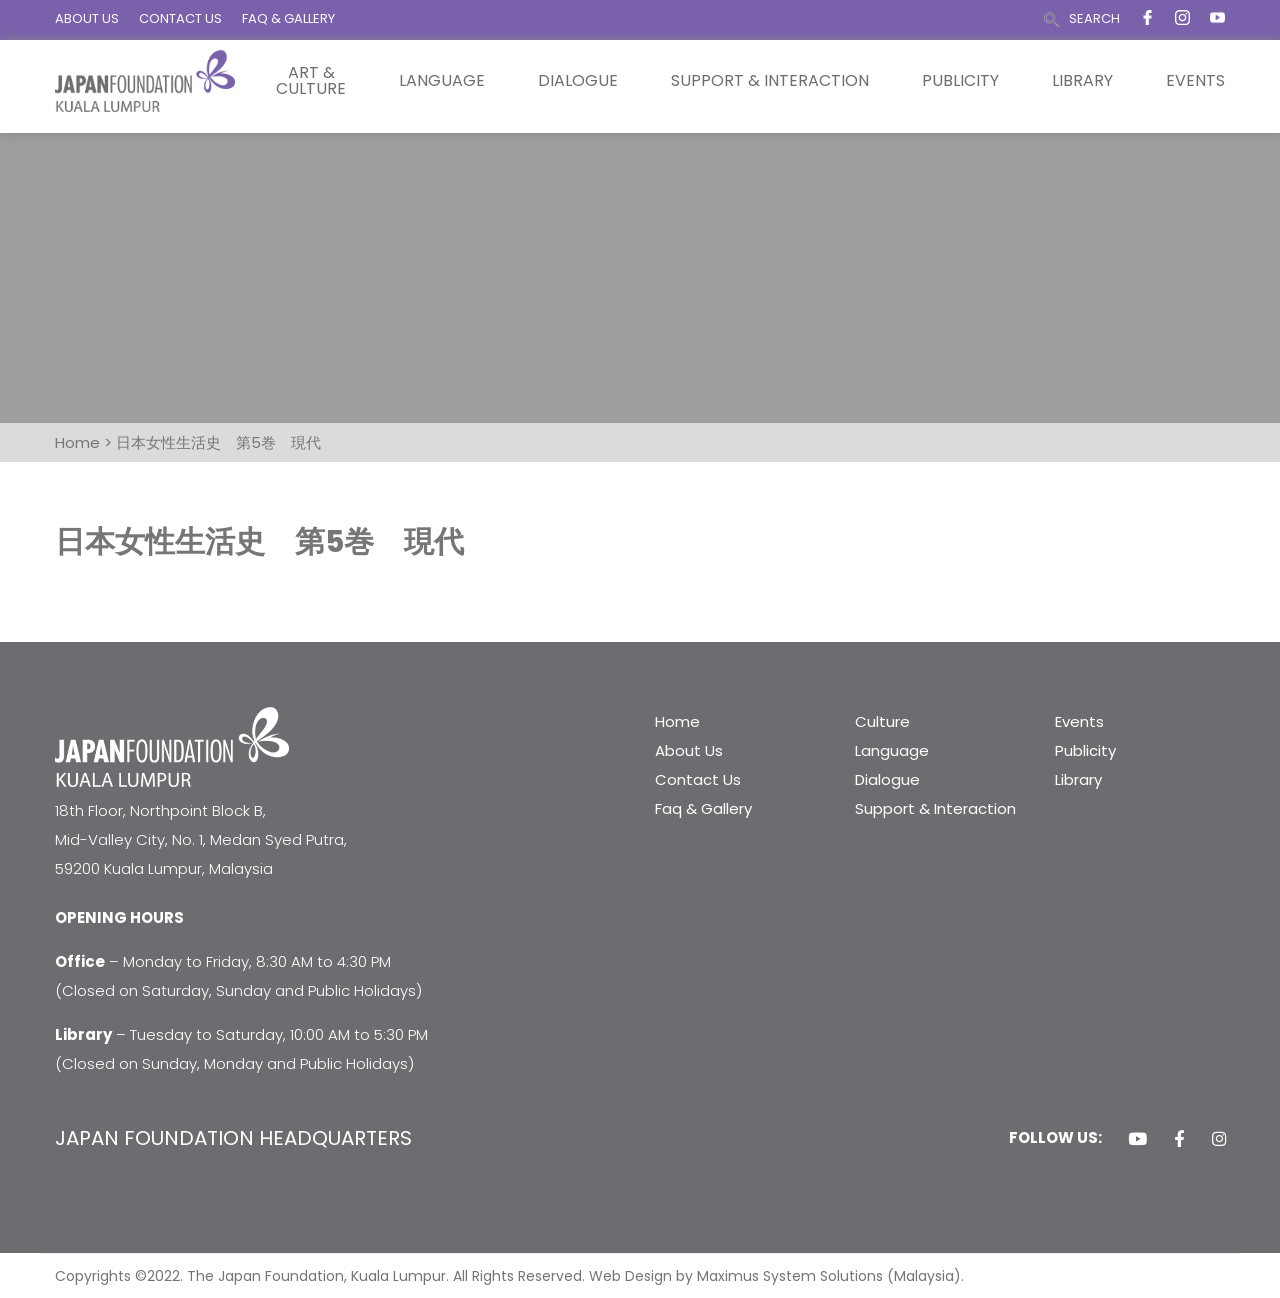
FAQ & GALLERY (288, 18)
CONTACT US (180, 18)
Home (677, 721)
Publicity (960, 81)
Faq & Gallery (703, 808)
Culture (882, 721)
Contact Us (698, 779)
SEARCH (1094, 18)
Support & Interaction (770, 81)
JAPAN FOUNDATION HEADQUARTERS (233, 1138)
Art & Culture (311, 81)
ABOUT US (87, 18)
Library (1082, 81)
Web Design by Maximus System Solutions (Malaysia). (776, 1276)
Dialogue (578, 81)
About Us (689, 750)
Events (1195, 81)
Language (442, 81)
